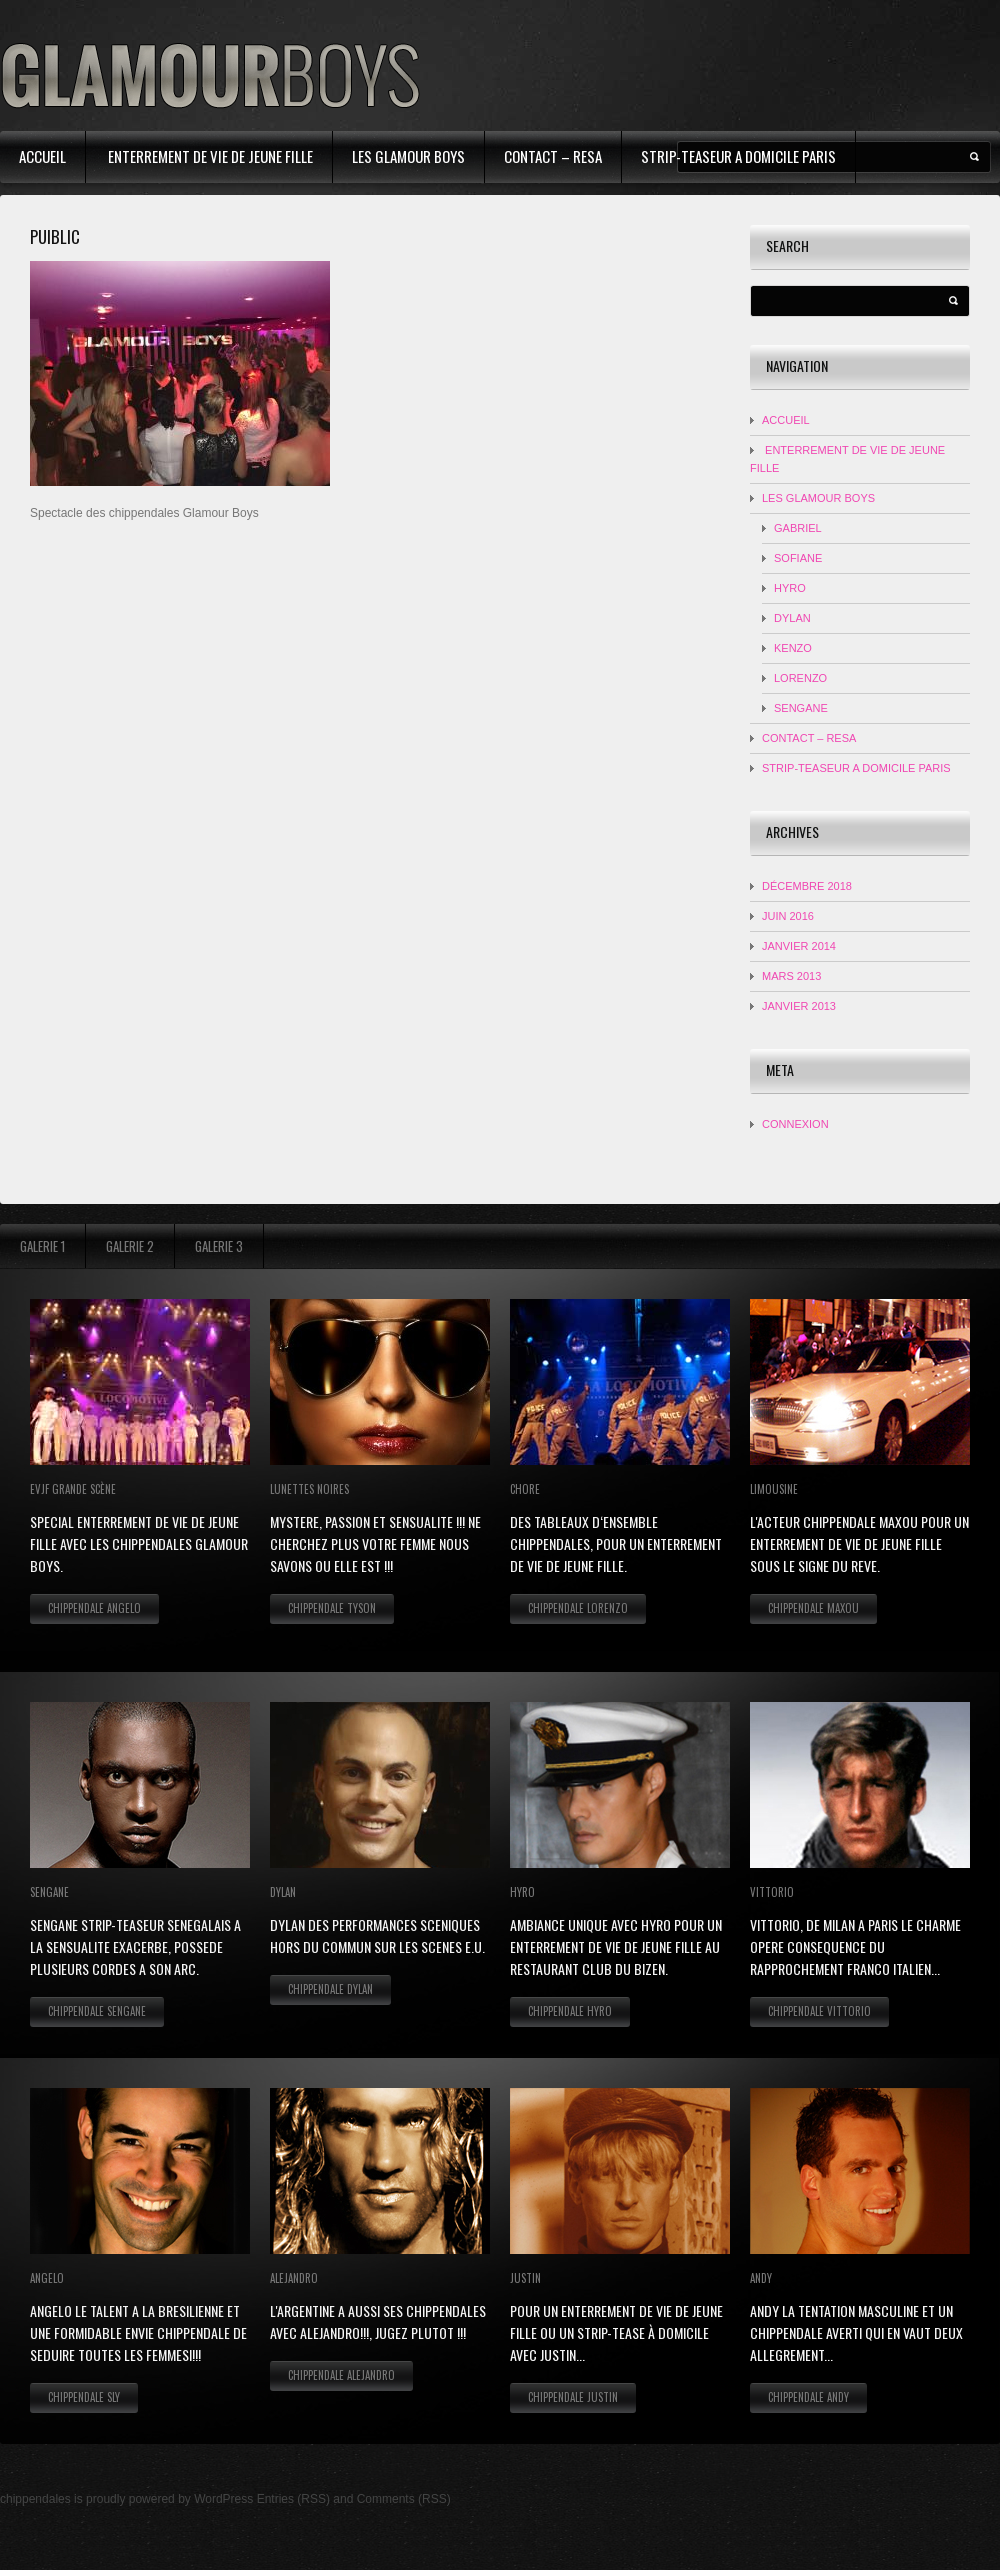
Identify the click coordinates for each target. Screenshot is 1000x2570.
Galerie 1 (42, 1246)
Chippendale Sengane (97, 2011)
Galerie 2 (130, 1246)
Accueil (42, 156)
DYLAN (792, 618)
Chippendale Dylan (330, 1989)
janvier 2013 (799, 1006)
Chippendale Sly (84, 2397)
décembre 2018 (807, 886)
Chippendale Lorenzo (578, 1608)
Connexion (795, 1124)
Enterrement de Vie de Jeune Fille (209, 156)
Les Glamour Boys (408, 156)
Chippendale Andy (808, 2397)
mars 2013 (791, 976)
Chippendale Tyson (332, 1608)
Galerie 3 (219, 1246)
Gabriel (798, 528)
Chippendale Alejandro (341, 2375)
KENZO (793, 648)
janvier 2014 (799, 946)
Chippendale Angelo (94, 1608)
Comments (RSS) (404, 2499)
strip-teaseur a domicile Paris (738, 156)
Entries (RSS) (293, 2499)
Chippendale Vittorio (819, 2011)
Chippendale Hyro (570, 2011)
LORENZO (800, 678)
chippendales (35, 2499)
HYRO (790, 588)
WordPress (223, 2499)
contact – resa (553, 156)
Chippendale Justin (573, 2397)
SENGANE (801, 708)
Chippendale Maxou (813, 1608)
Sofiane (798, 558)
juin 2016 (788, 916)
